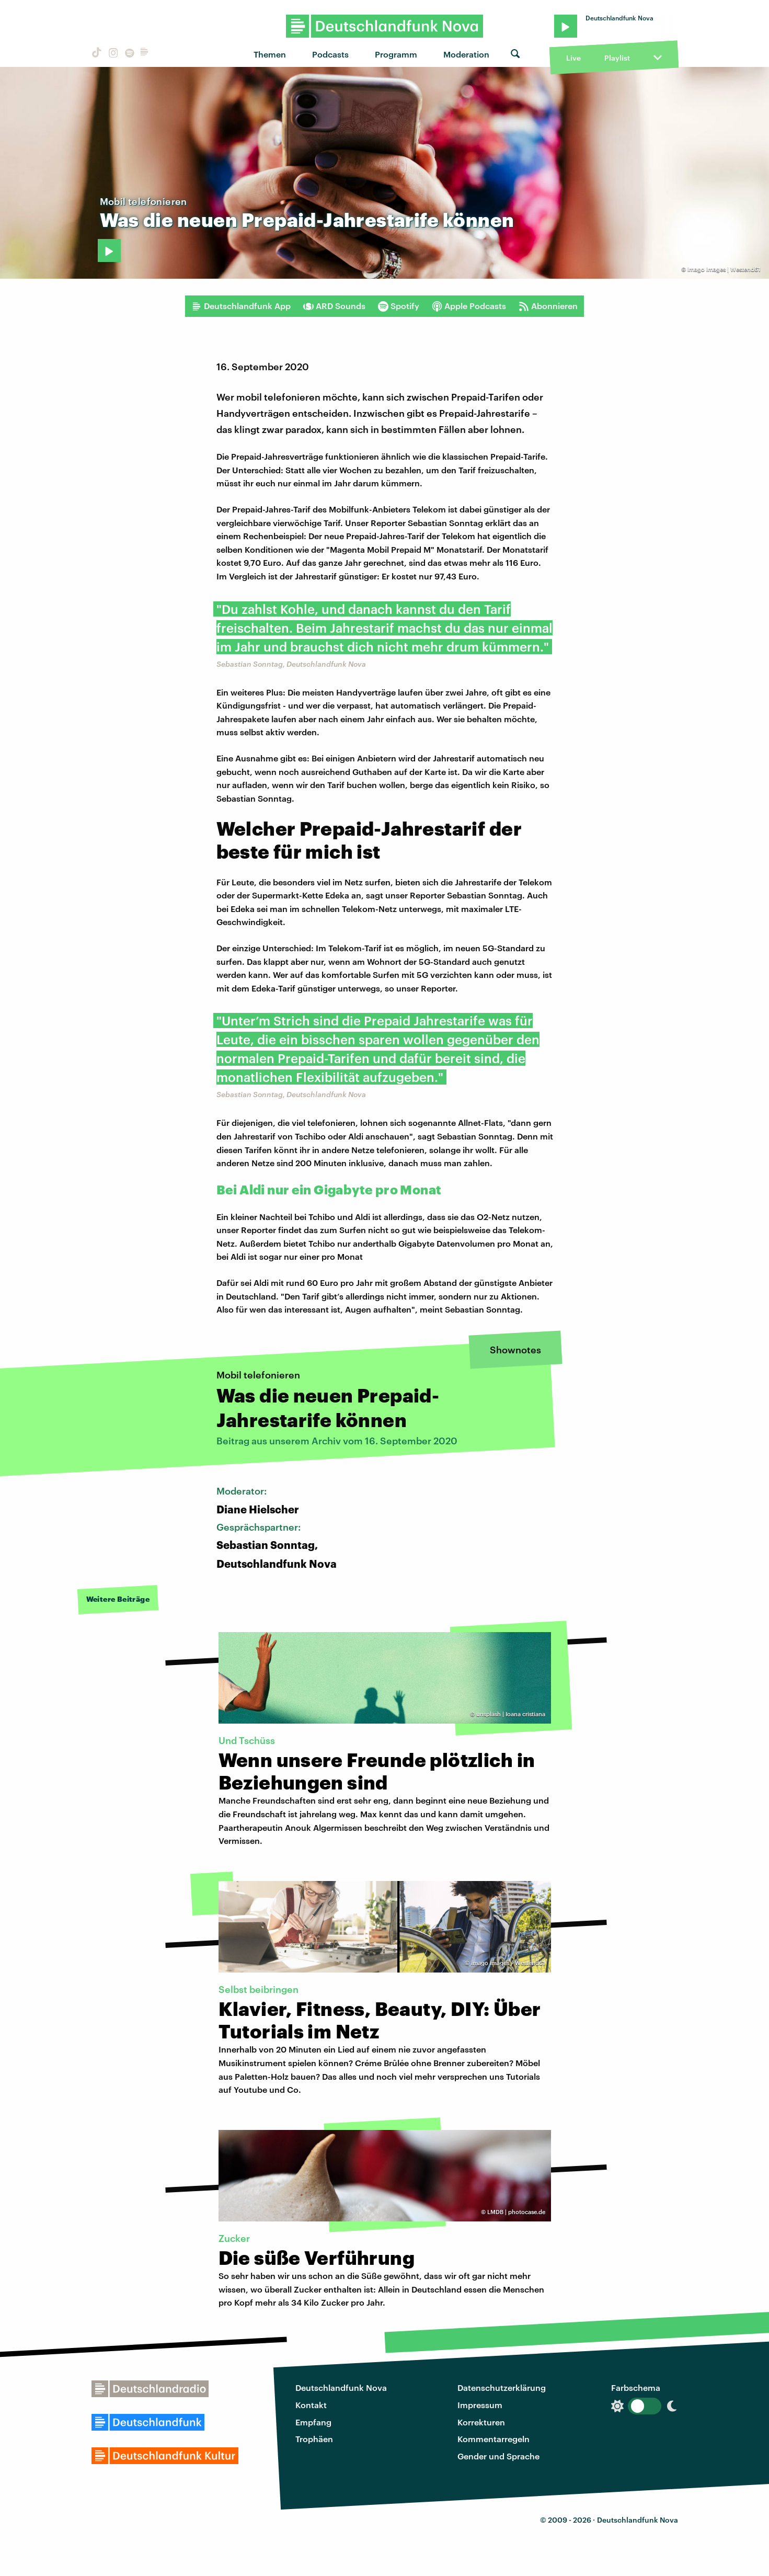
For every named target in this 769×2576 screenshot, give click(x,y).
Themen (270, 54)
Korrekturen (481, 2422)
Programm (396, 54)
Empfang (313, 2422)
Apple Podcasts (469, 306)
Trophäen (314, 2439)
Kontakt (311, 2405)
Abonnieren (548, 306)
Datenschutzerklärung (501, 2387)
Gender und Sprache (498, 2456)
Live (573, 57)
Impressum (479, 2405)
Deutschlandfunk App (241, 306)
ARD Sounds (334, 306)
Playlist (617, 57)
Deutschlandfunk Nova (341, 2387)
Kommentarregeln (493, 2439)
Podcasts (330, 54)
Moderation (466, 54)
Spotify (398, 306)
